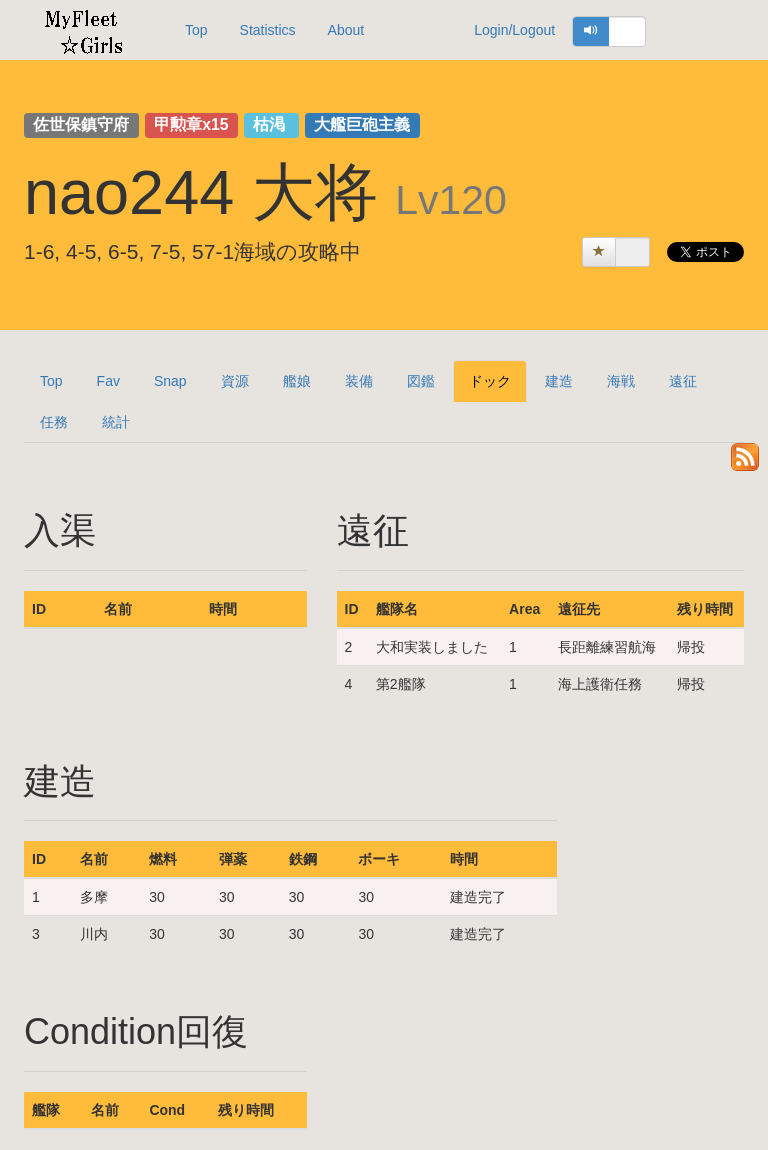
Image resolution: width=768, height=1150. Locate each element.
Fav (108, 381)
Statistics (268, 30)
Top (196, 30)
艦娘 (297, 381)
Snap (170, 381)
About (346, 30)
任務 (54, 422)
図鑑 (421, 381)
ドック (490, 381)
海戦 (621, 381)
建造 (559, 381)
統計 (116, 422)
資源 (235, 381)
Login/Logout (514, 30)
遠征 (683, 381)
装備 (359, 381)
